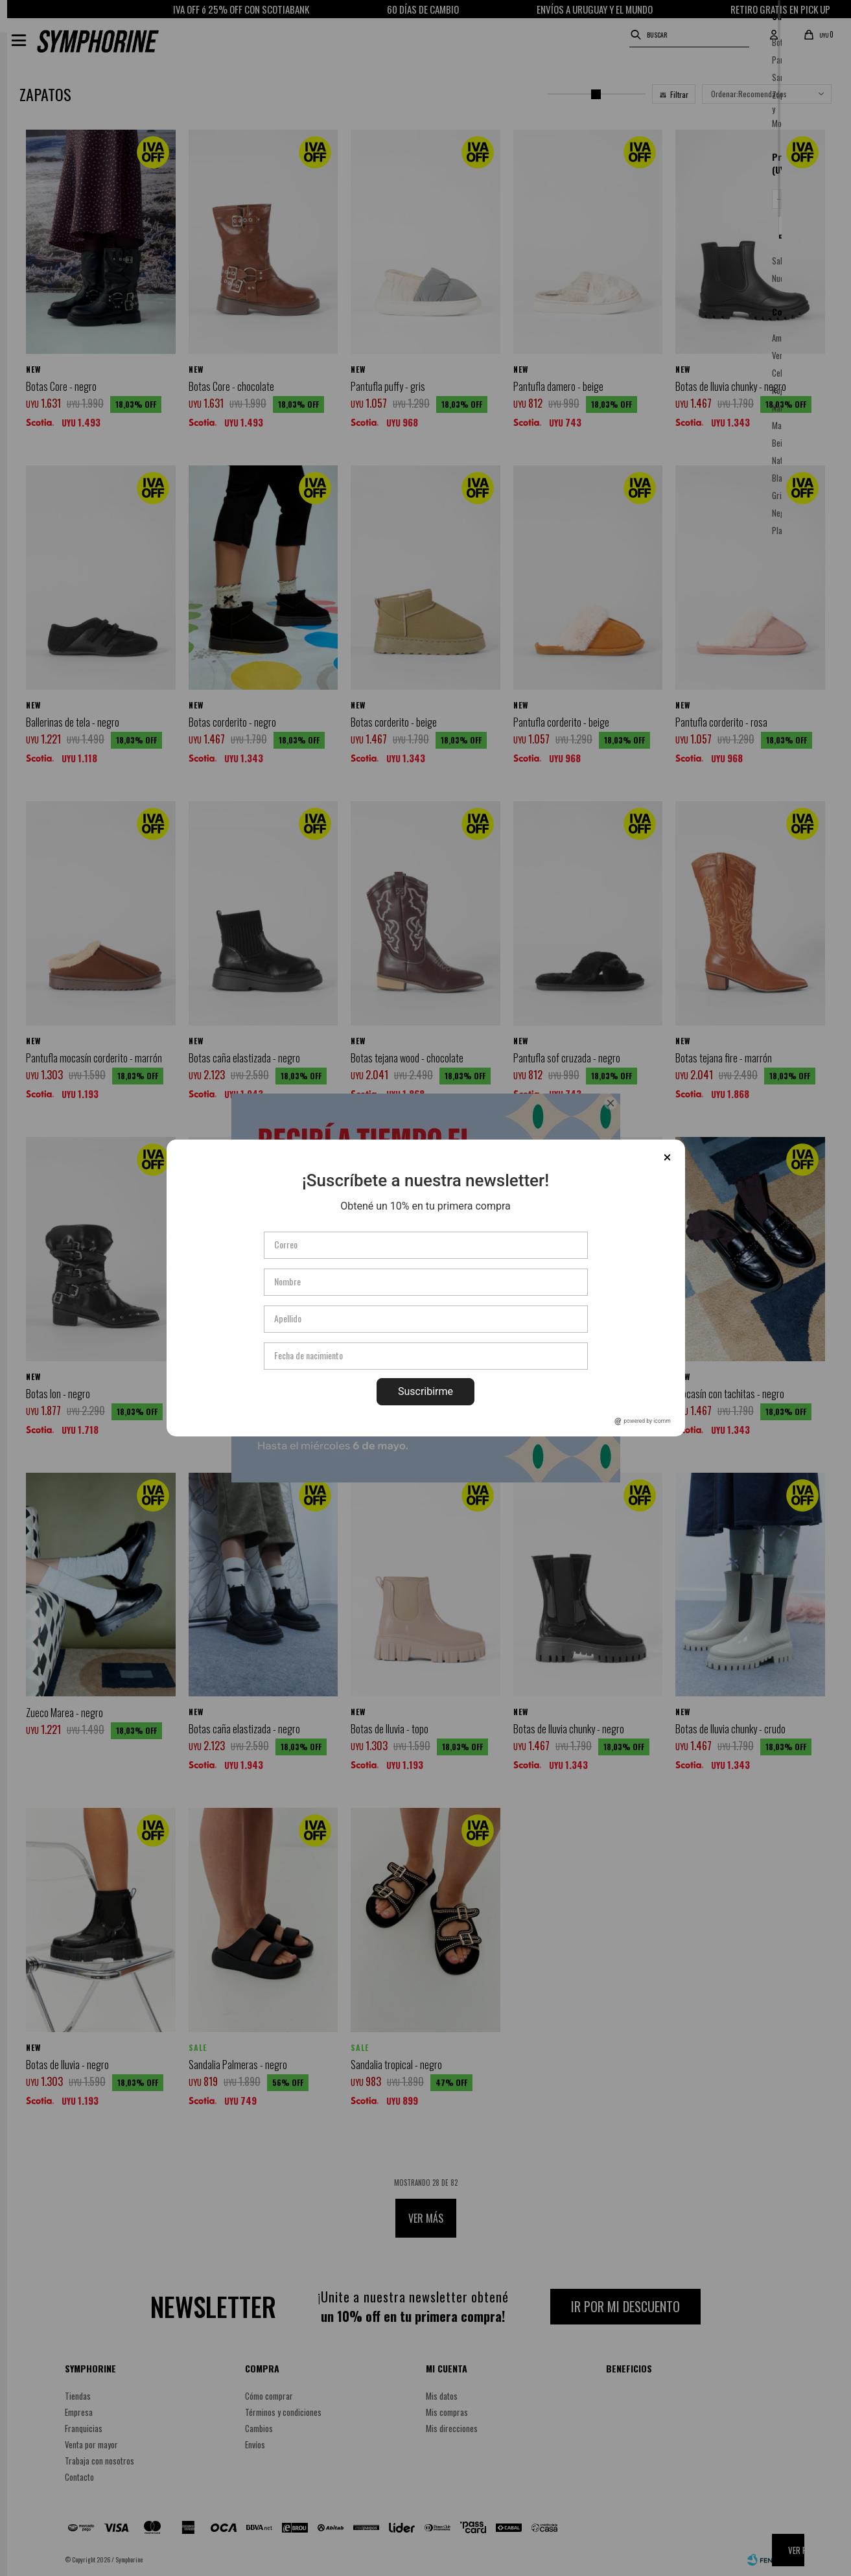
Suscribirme (425, 1391)
